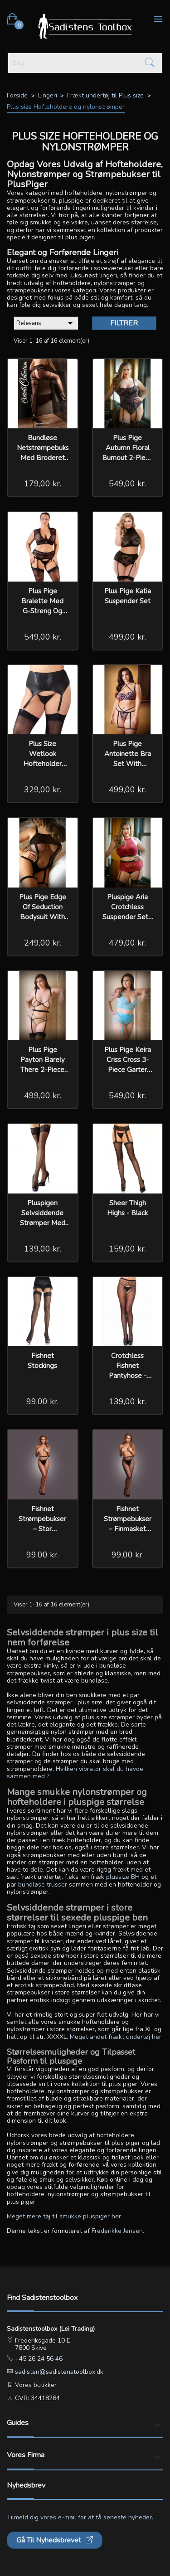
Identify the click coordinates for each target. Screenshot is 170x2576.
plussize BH (123, 1877)
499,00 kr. (127, 636)
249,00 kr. (42, 942)
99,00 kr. (42, 1401)
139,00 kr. (42, 1248)
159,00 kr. (127, 1248)
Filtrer (124, 323)
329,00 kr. (42, 789)
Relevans (46, 323)
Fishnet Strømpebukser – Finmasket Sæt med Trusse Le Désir (127, 1528)
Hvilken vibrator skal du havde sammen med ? (75, 1772)
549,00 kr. (127, 483)
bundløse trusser (42, 1884)
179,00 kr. (42, 483)
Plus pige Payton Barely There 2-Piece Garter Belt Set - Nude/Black (43, 1069)
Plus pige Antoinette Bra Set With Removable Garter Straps (127, 763)
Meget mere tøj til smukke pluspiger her (64, 2216)
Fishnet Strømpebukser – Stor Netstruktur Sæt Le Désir (43, 1528)
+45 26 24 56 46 (38, 2358)
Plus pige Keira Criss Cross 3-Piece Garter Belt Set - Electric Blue (127, 1069)
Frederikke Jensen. (118, 2231)
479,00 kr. (127, 942)
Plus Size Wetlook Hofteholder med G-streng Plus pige (42, 763)
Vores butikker (35, 2385)
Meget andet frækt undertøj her (115, 2037)
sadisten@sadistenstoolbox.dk (58, 2371)
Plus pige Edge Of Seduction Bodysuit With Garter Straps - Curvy (42, 917)
